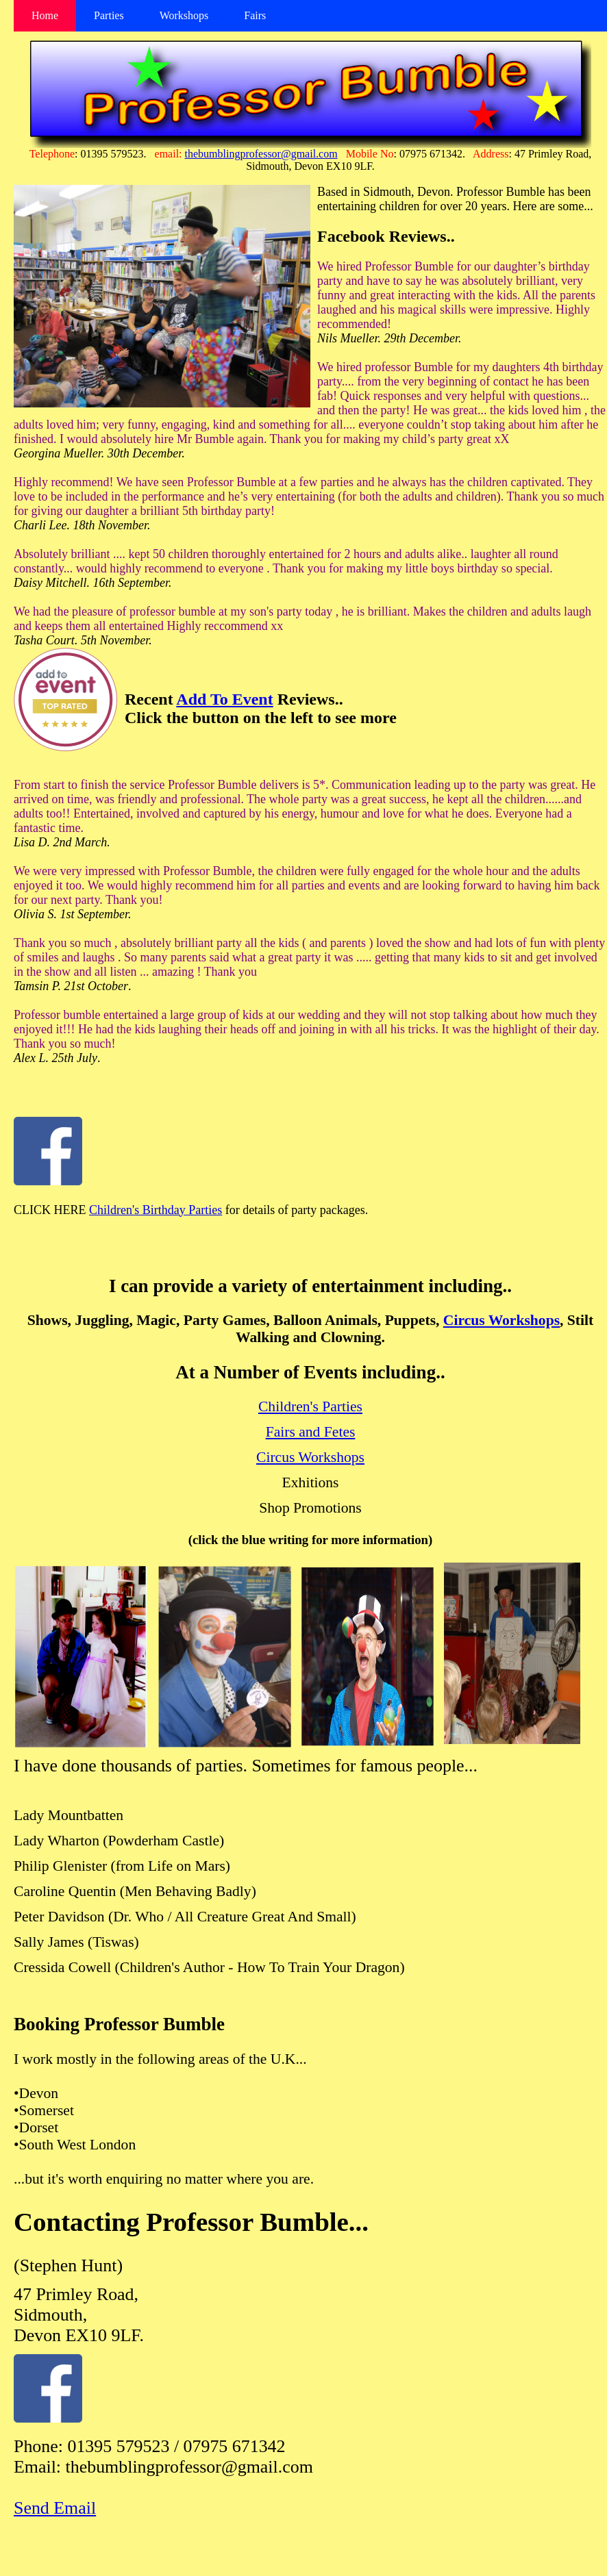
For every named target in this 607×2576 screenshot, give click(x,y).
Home (45, 15)
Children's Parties (310, 1406)
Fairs (255, 15)
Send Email (55, 2508)
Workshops (184, 15)
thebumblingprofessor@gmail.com (261, 154)
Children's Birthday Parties (155, 1210)
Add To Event (224, 699)
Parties (109, 15)
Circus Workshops (501, 1320)
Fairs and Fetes (311, 1432)
